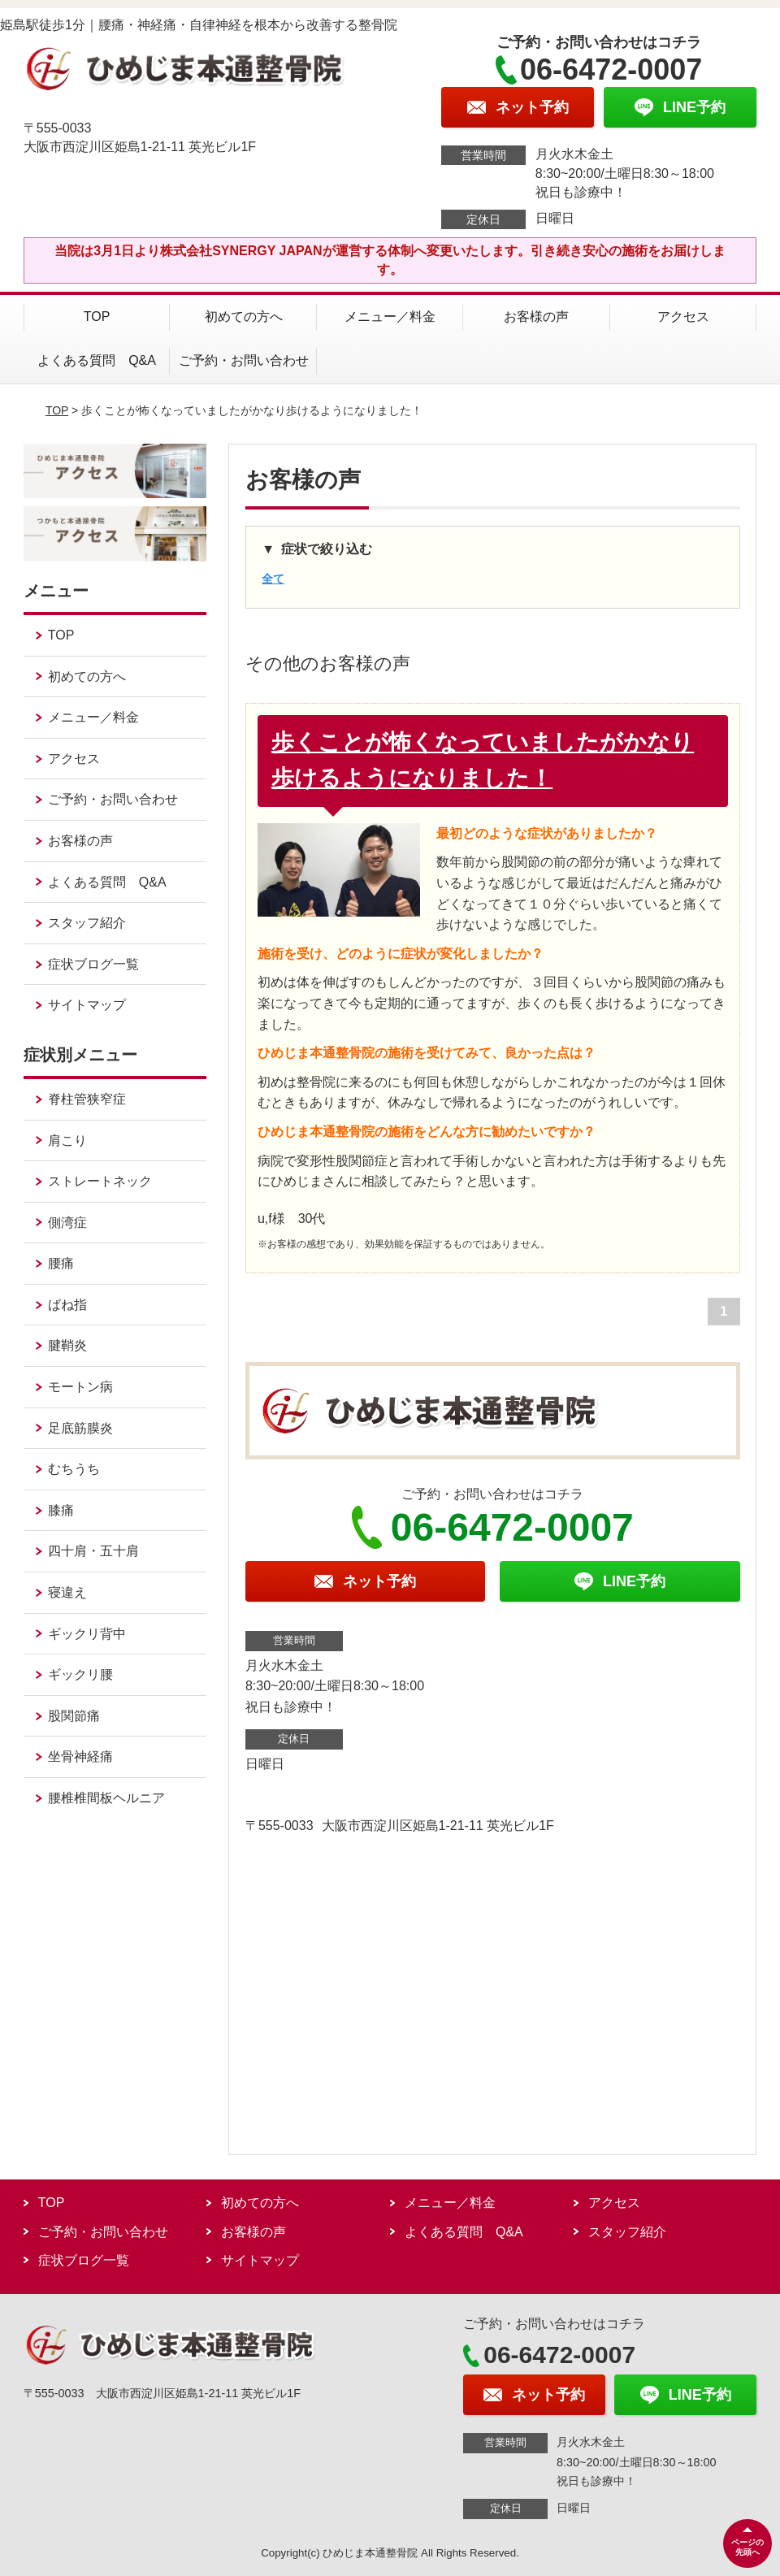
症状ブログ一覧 (93, 964)
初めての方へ (244, 316)
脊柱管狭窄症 (87, 1099)
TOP (97, 316)
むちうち (74, 1469)
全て (273, 578)
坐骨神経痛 (80, 1756)
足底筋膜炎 (80, 1428)
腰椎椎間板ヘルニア (106, 1798)
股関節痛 (74, 1716)
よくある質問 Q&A (96, 360)
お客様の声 (536, 316)
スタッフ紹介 (87, 923)
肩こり (67, 1140)
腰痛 (61, 1263)
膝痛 (61, 1510)
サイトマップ (87, 1005)
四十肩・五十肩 (93, 1551)
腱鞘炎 (67, 1345)
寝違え (67, 1592)
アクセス (683, 316)
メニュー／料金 (390, 316)
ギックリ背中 (87, 1634)
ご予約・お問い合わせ (244, 360)
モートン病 (80, 1387)
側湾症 (67, 1222)
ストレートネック (100, 1181)
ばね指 (67, 1305)
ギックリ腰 (80, 1674)
